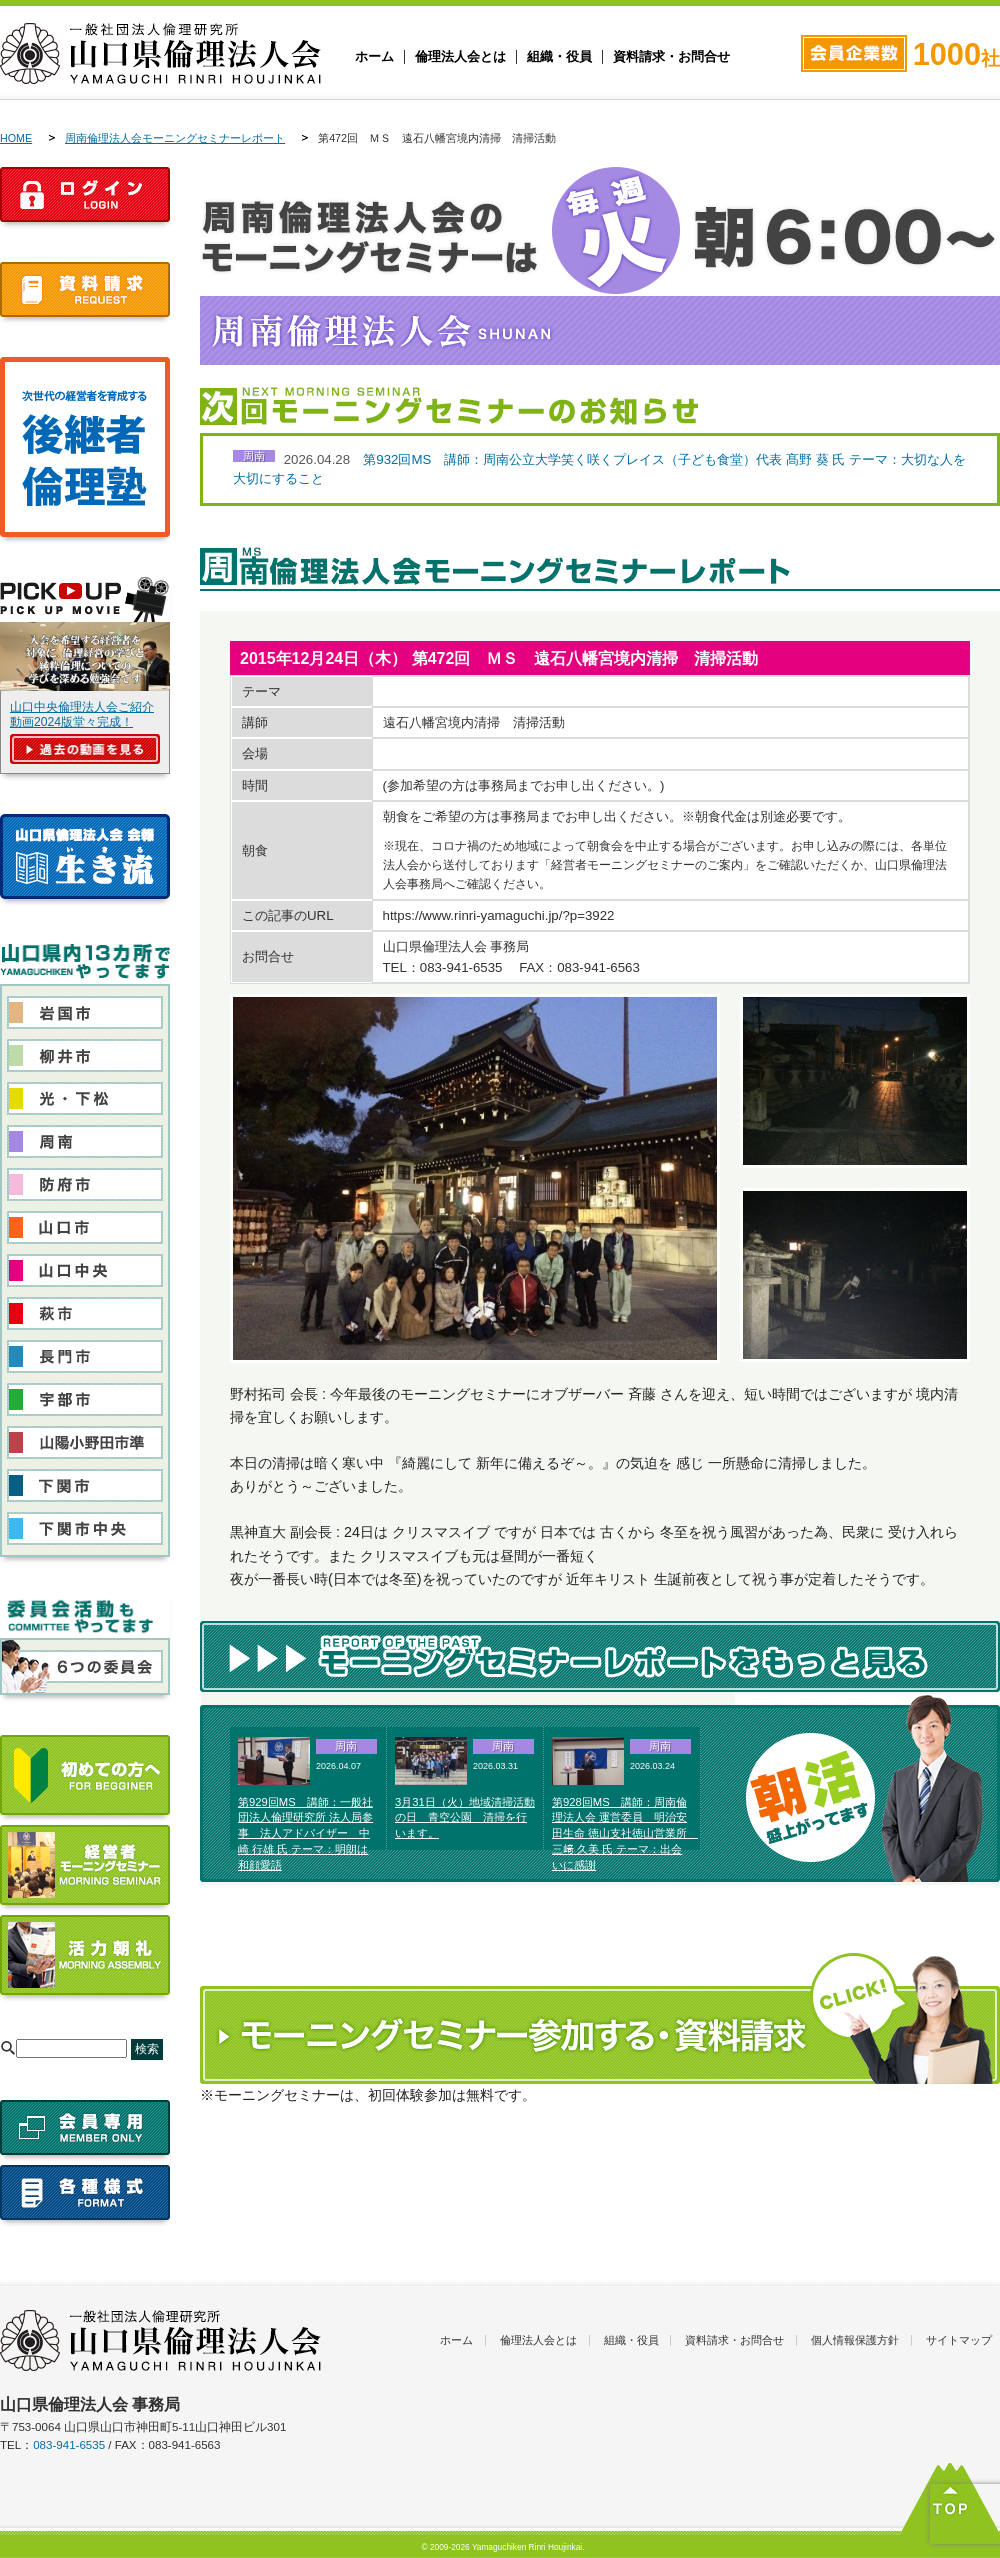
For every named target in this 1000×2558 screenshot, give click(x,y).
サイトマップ (959, 2340)
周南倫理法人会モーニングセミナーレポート (175, 138)
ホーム (374, 57)
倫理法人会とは (460, 57)
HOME (16, 138)
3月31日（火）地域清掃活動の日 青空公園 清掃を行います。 (465, 1818)
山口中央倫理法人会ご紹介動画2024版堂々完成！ (82, 714)
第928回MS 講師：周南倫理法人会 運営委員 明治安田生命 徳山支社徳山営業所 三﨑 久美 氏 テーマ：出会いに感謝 (625, 1833)
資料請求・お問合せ (671, 57)
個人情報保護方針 (855, 2340)
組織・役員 (559, 57)
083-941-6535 (69, 2445)
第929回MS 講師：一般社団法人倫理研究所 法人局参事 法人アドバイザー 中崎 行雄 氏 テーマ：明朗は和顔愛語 (305, 1833)
